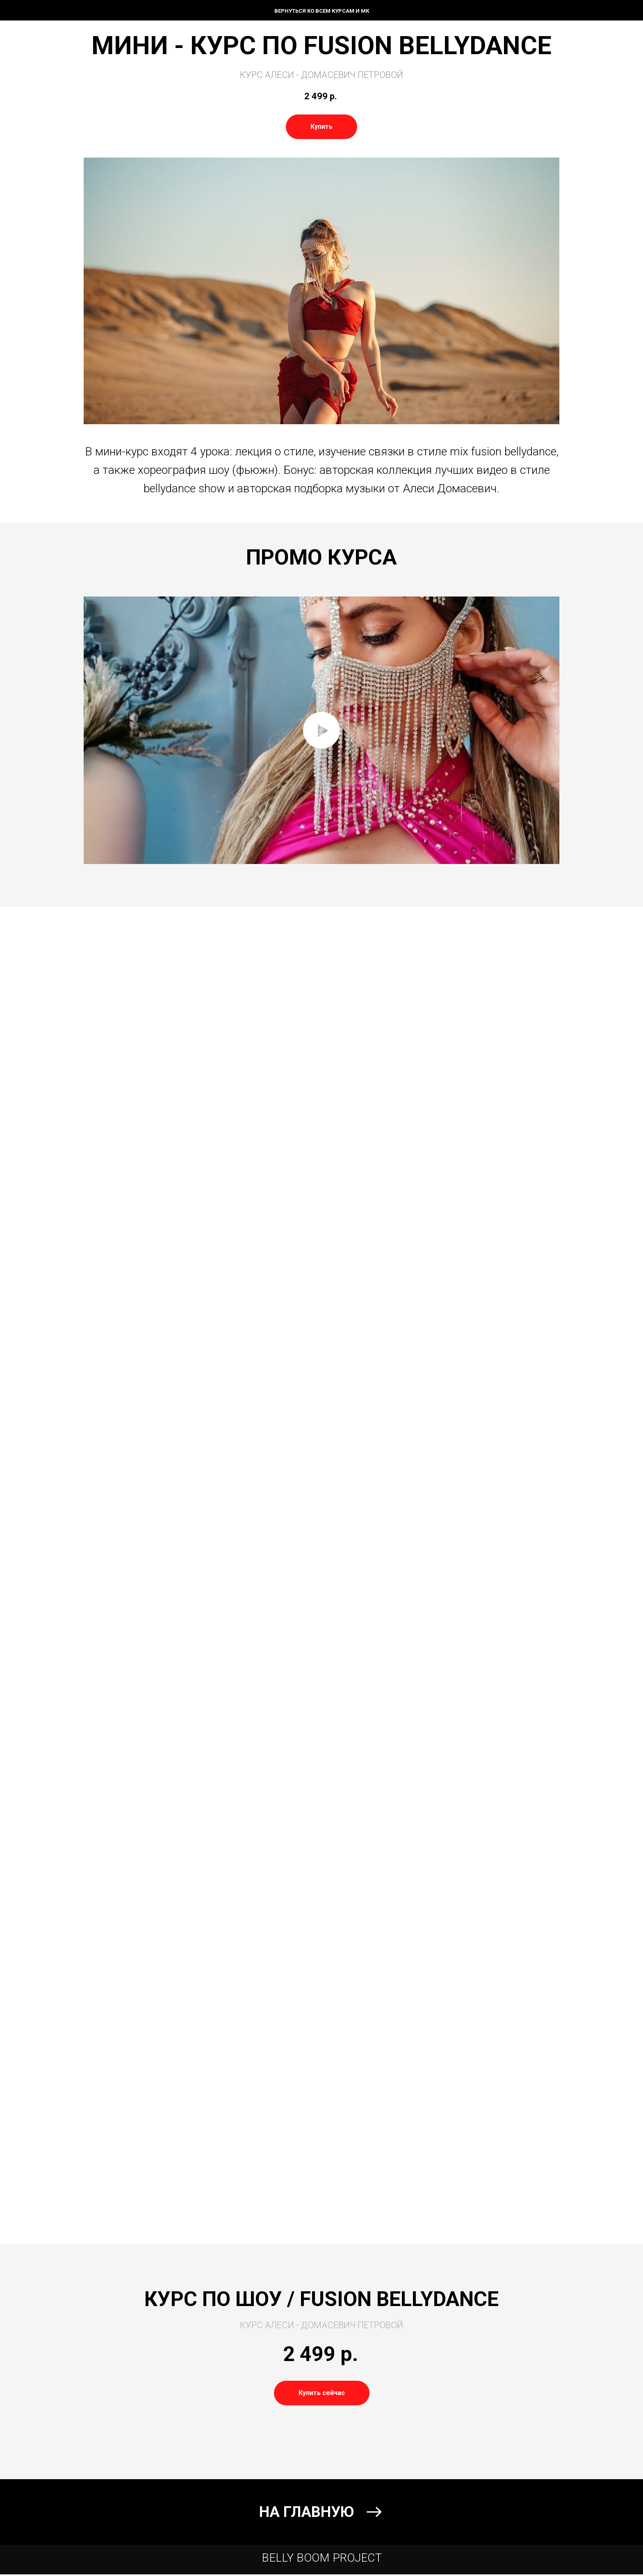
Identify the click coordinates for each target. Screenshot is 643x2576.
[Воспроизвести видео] (321, 730)
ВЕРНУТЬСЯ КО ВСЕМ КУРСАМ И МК (321, 11)
